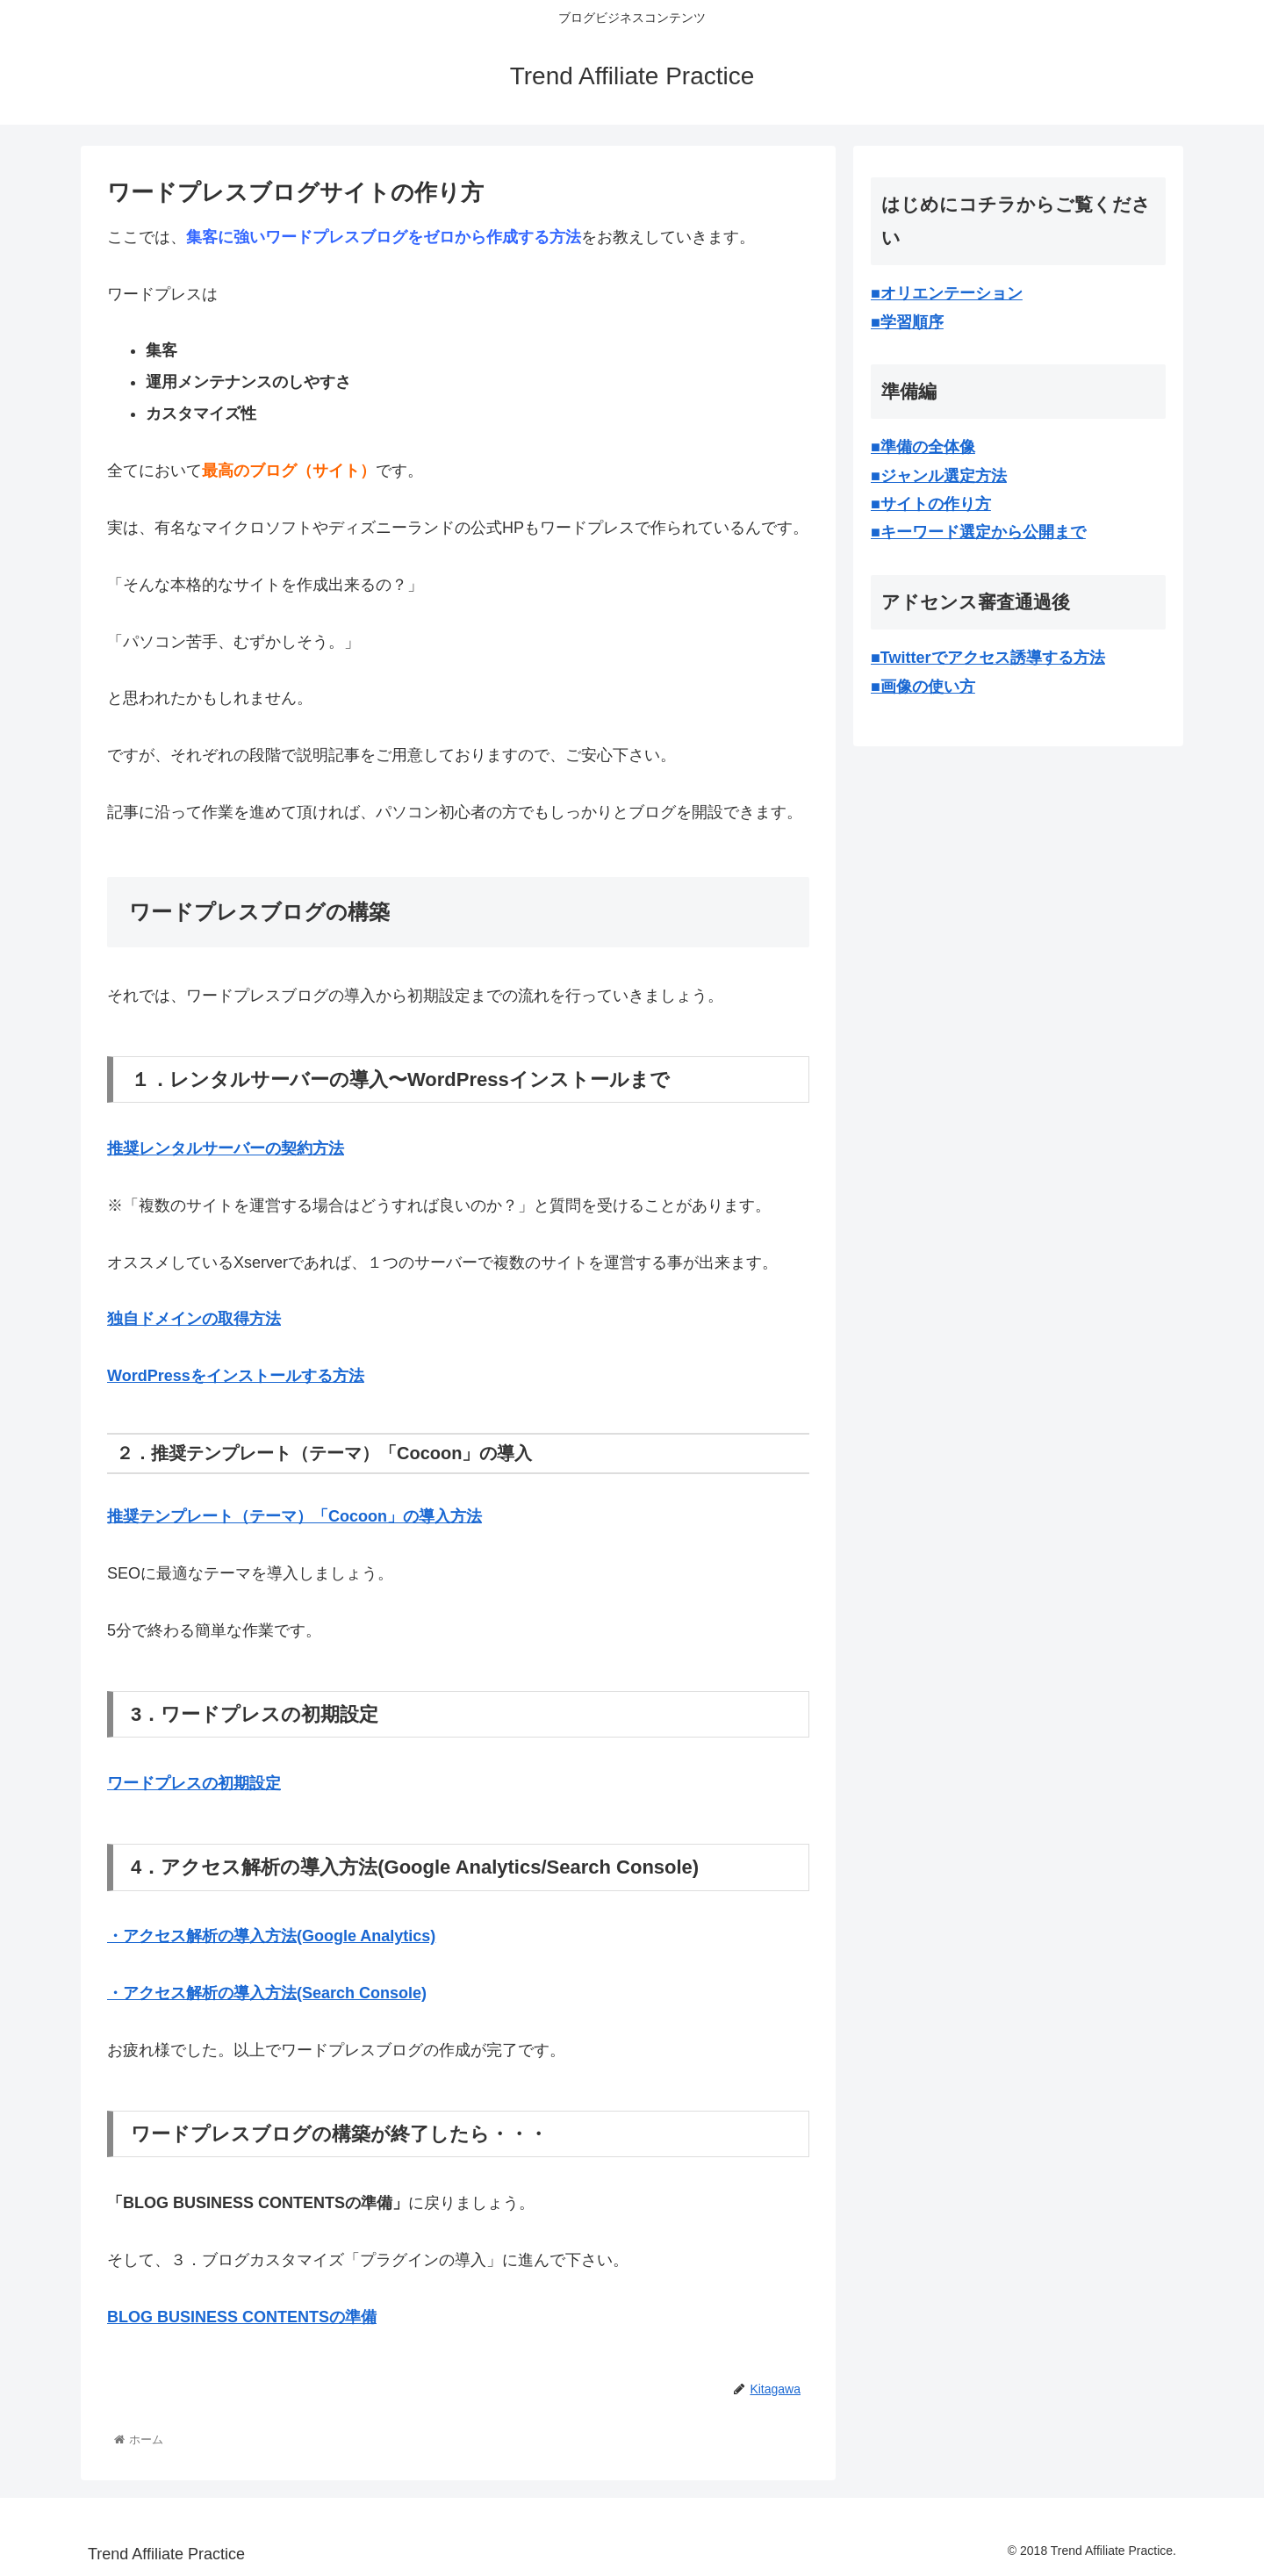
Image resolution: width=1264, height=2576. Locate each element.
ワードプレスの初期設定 (194, 1783)
